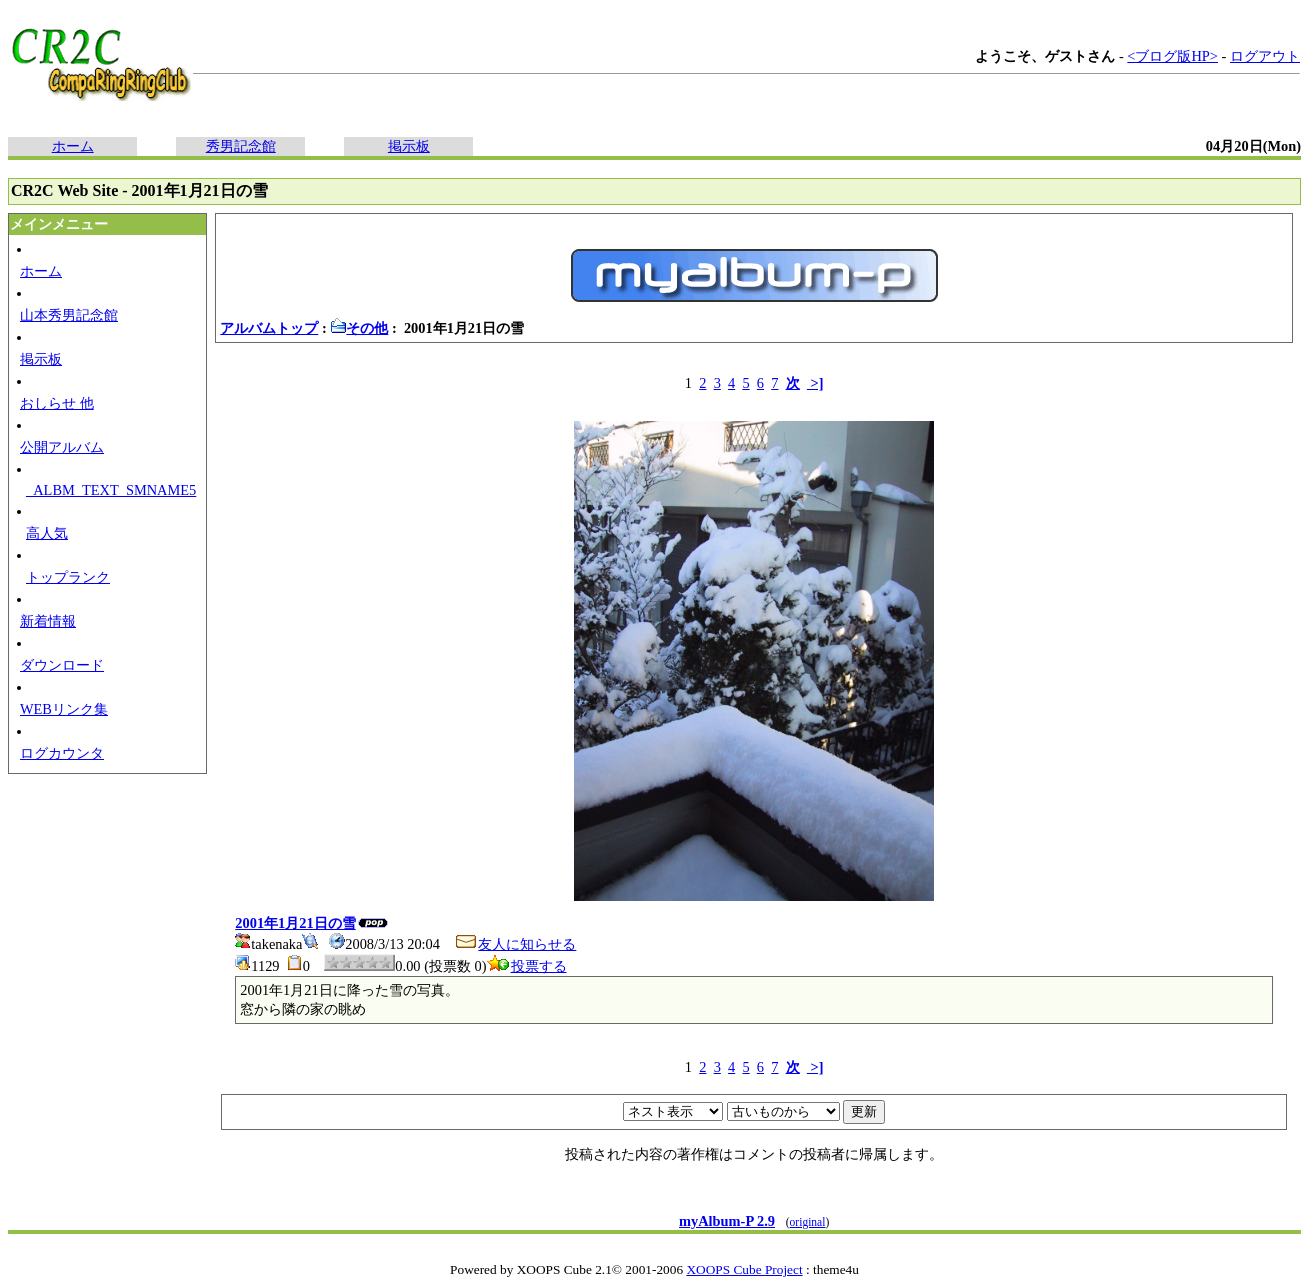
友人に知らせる (515, 944)
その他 (359, 328)
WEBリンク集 (64, 709)
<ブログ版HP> (1172, 56)
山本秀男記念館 (69, 315)
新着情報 (48, 621)
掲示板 (409, 146)
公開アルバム (62, 447)
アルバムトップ (269, 328)
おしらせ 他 (57, 403)
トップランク (68, 577)
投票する (527, 966)
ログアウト (1265, 56)
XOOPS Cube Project (744, 1269)
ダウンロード (62, 665)
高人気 (47, 533)
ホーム (73, 146)
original (808, 1222)
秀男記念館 (241, 146)
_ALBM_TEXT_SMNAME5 (111, 490)
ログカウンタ (62, 753)
